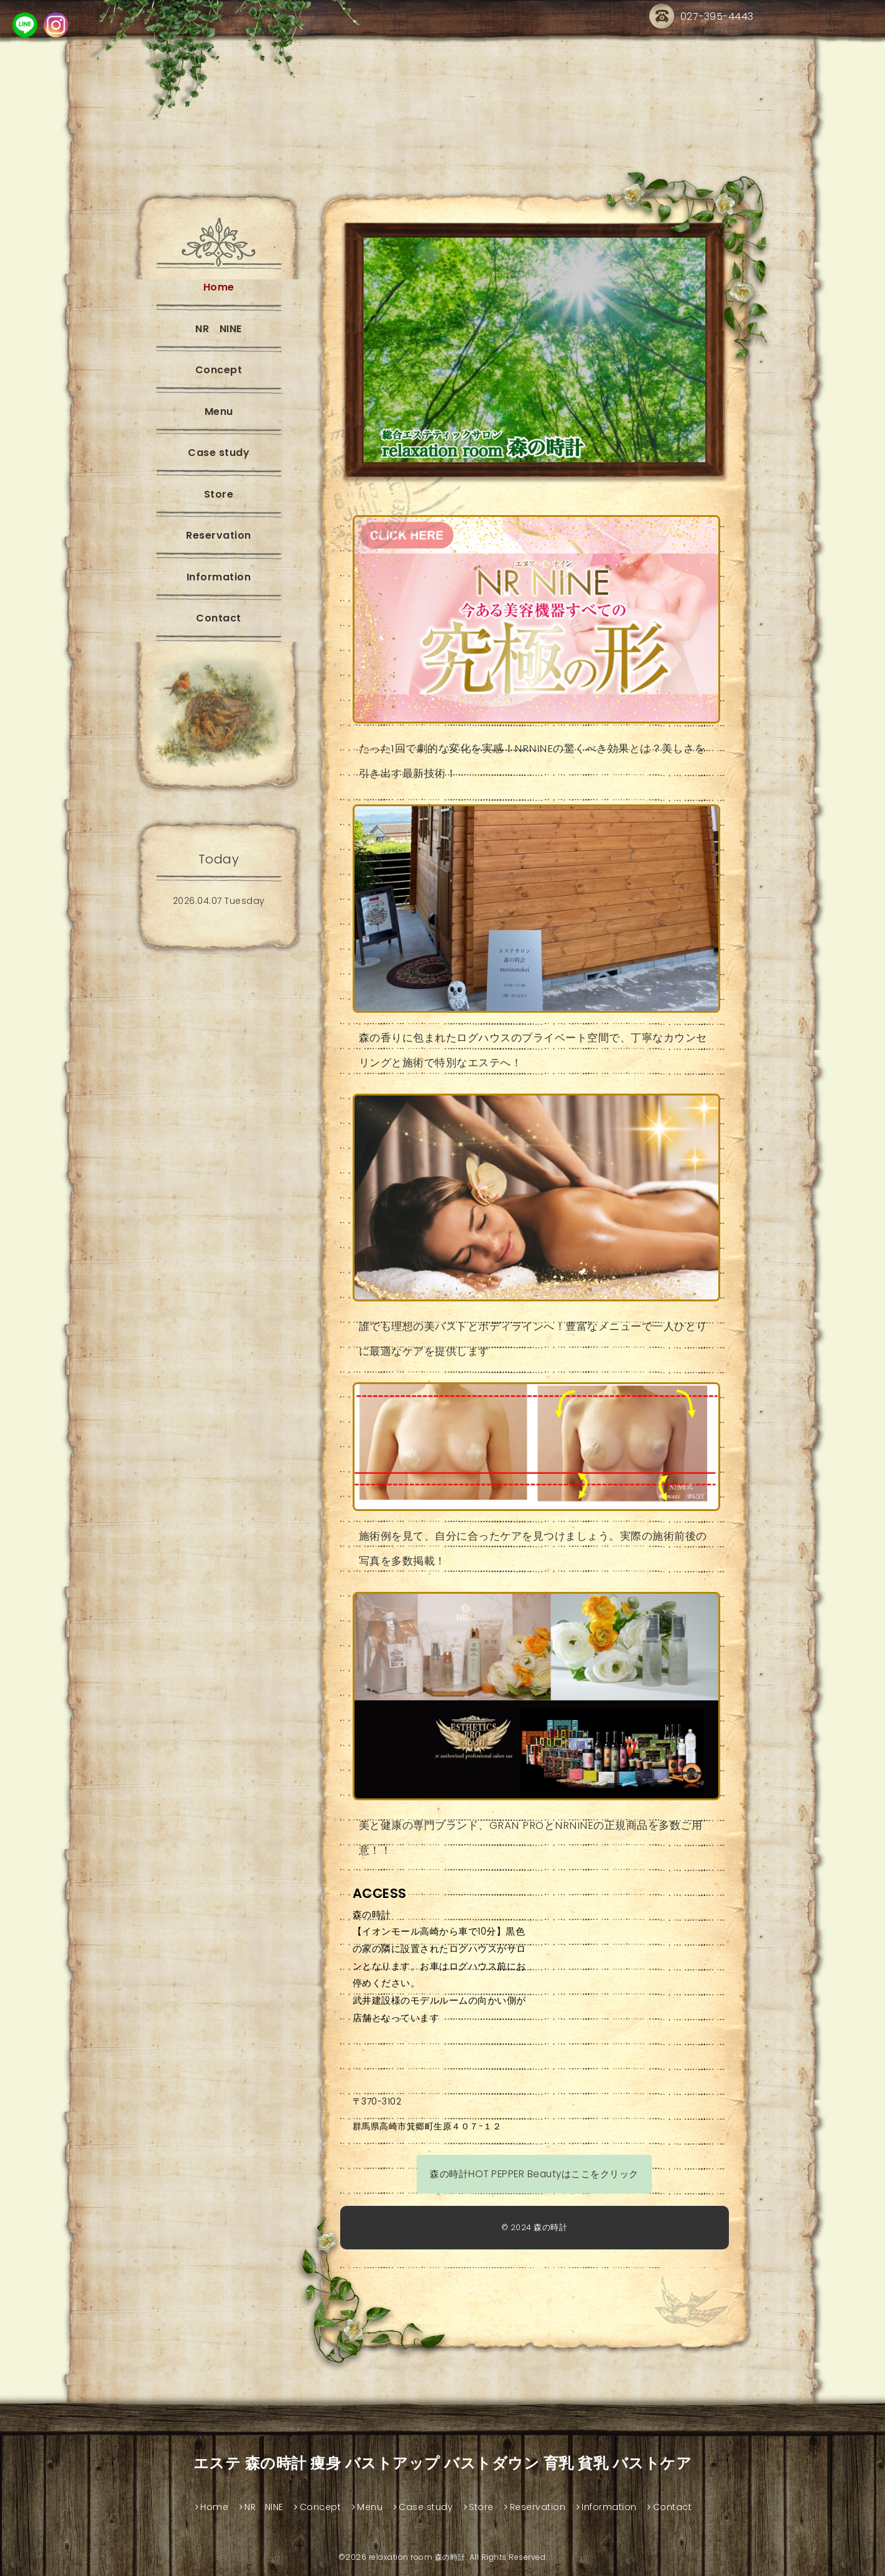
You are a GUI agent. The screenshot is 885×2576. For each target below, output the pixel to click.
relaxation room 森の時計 (417, 2557)
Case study (218, 452)
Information (219, 577)
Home (218, 287)
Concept (219, 370)
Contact (218, 618)
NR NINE (218, 329)
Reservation (218, 535)
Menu (219, 411)
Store (219, 494)
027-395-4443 (701, 17)
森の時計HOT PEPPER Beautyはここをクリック (534, 2173)
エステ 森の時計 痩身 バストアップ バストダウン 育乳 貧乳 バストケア (442, 2463)
